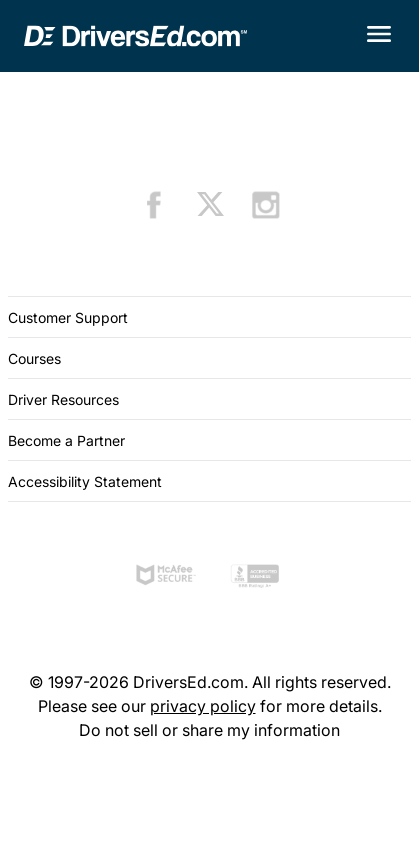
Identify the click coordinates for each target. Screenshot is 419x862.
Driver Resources (63, 399)
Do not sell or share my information (209, 730)
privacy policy (203, 706)
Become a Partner (66, 440)
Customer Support (68, 317)
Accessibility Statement (85, 481)
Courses (34, 358)
